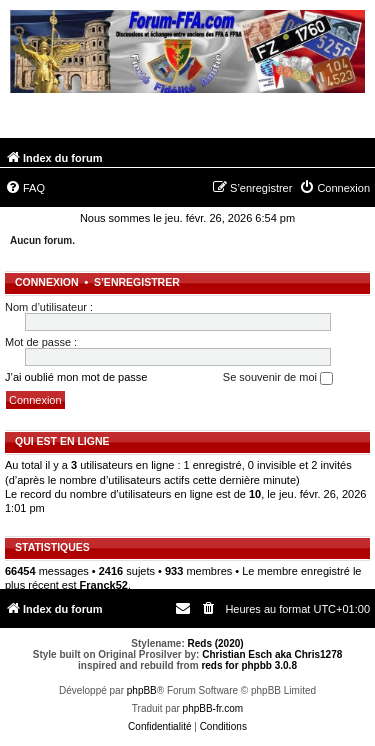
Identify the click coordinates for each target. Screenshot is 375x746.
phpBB (142, 690)
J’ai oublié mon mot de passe (76, 377)
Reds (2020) (216, 643)
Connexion (47, 282)
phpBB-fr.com (213, 708)
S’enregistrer (137, 282)
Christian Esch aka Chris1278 (272, 654)
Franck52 (104, 585)
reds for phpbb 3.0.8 (249, 665)
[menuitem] (25, 188)
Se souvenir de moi (278, 378)
